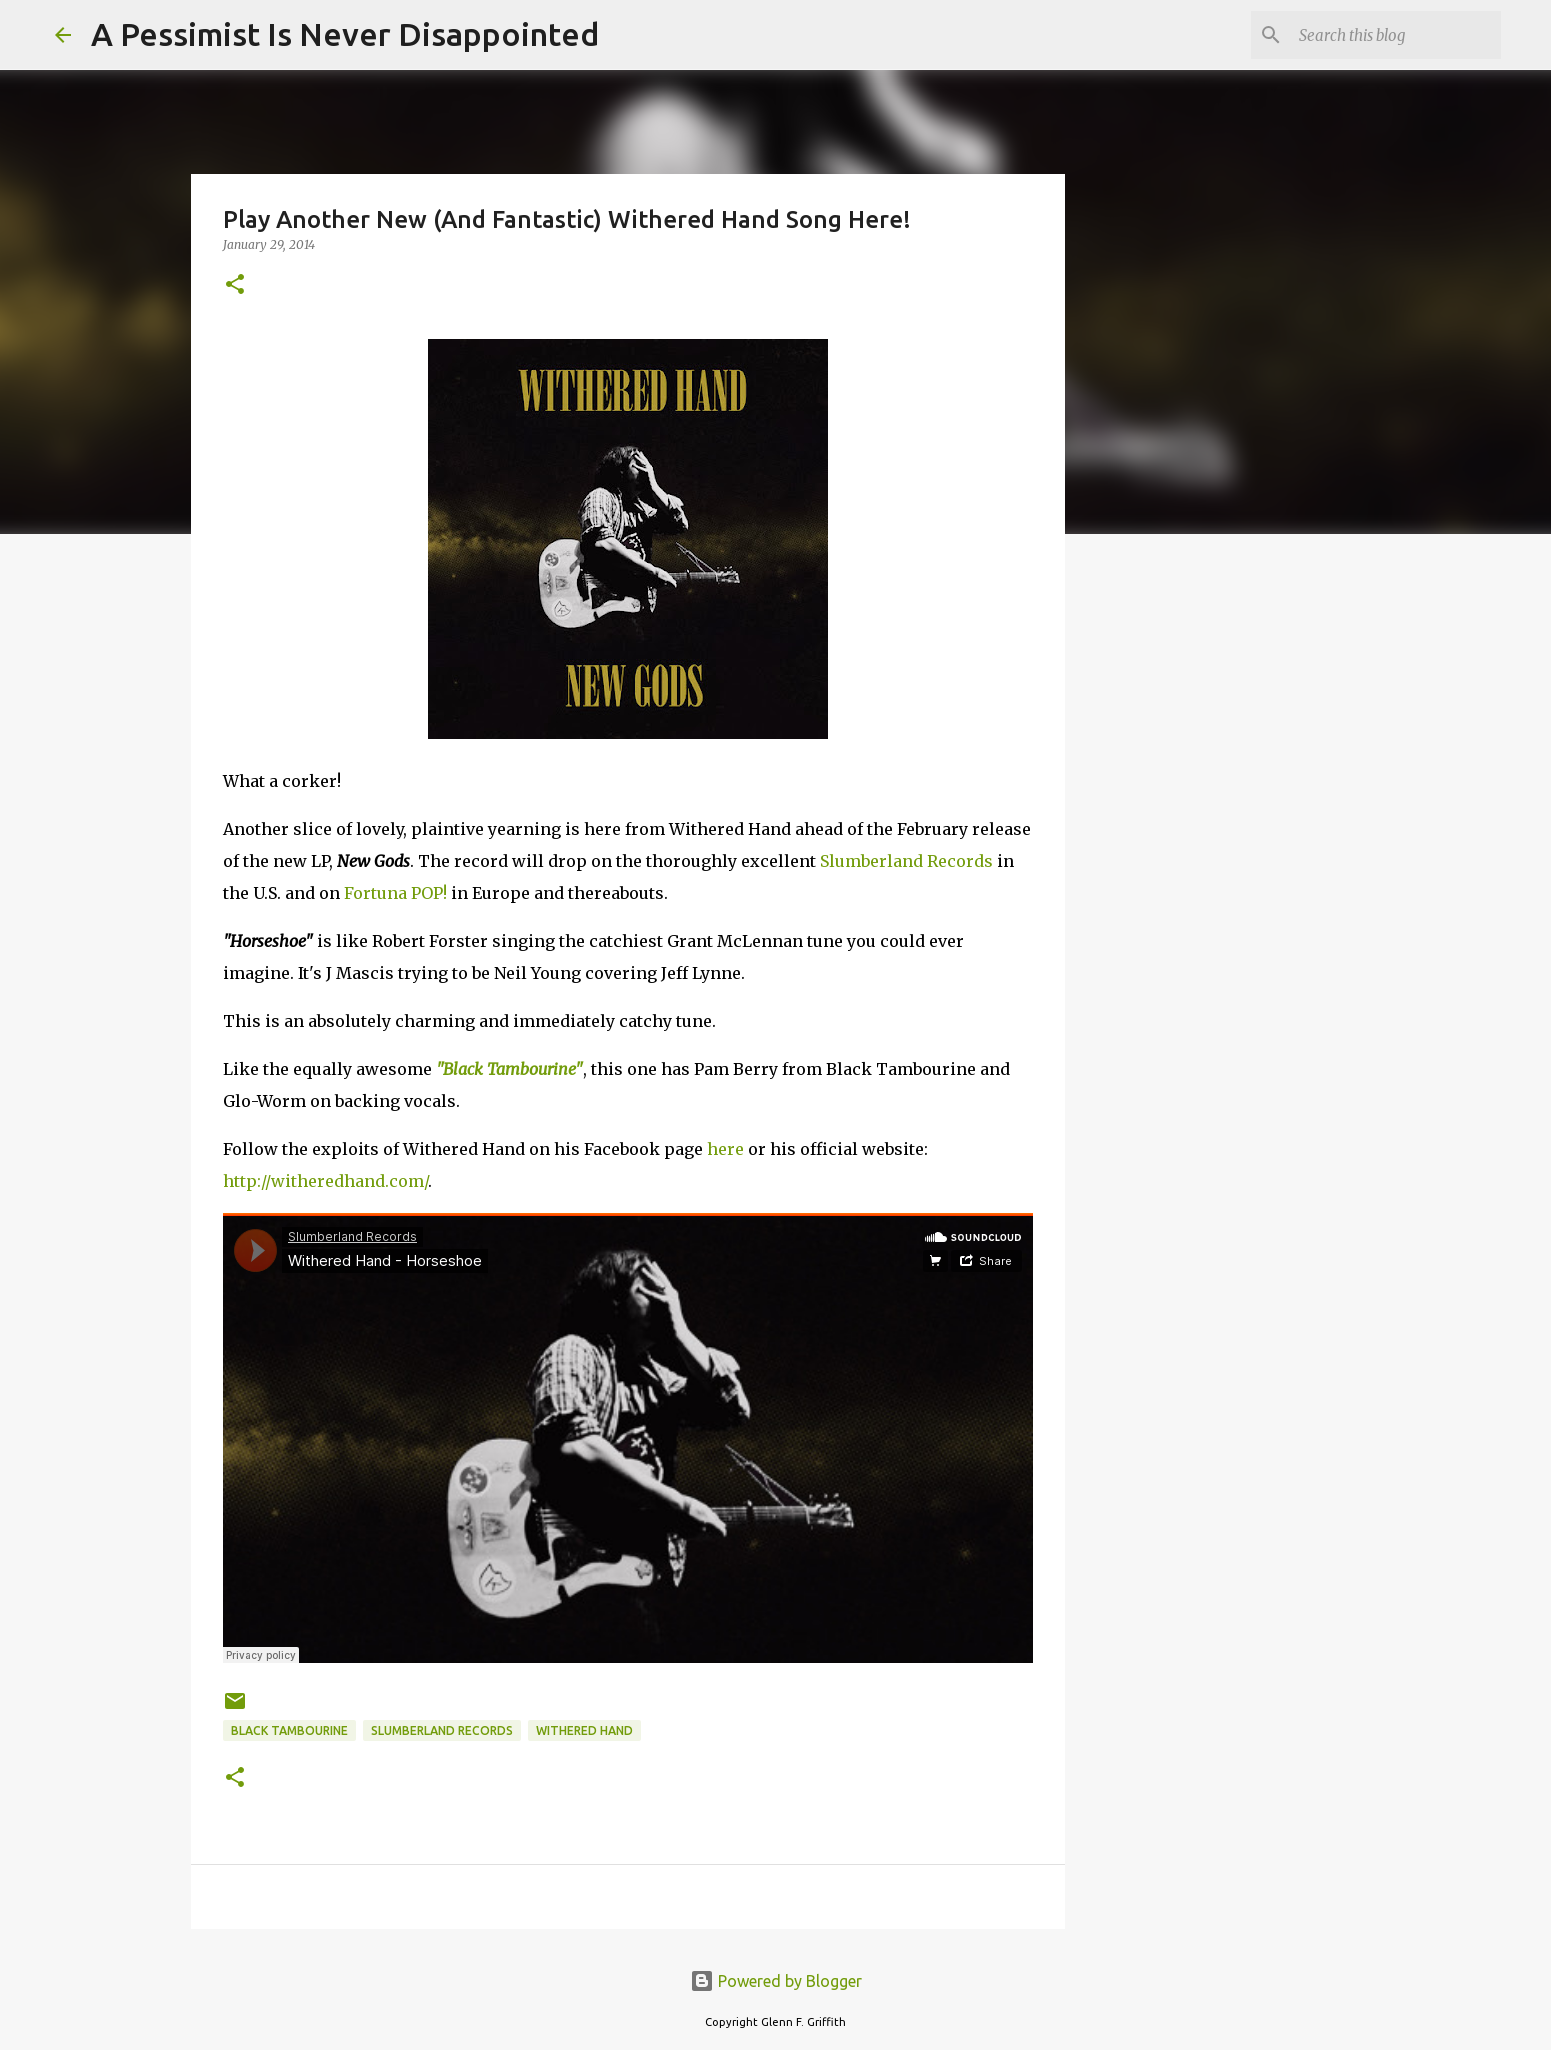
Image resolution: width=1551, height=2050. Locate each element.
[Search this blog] (1396, 35)
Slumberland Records (906, 861)
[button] (235, 285)
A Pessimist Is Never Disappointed (345, 34)
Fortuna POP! (395, 893)
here (725, 1149)
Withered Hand (584, 1730)
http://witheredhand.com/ (325, 1181)
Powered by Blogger (776, 1981)
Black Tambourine (289, 1730)
